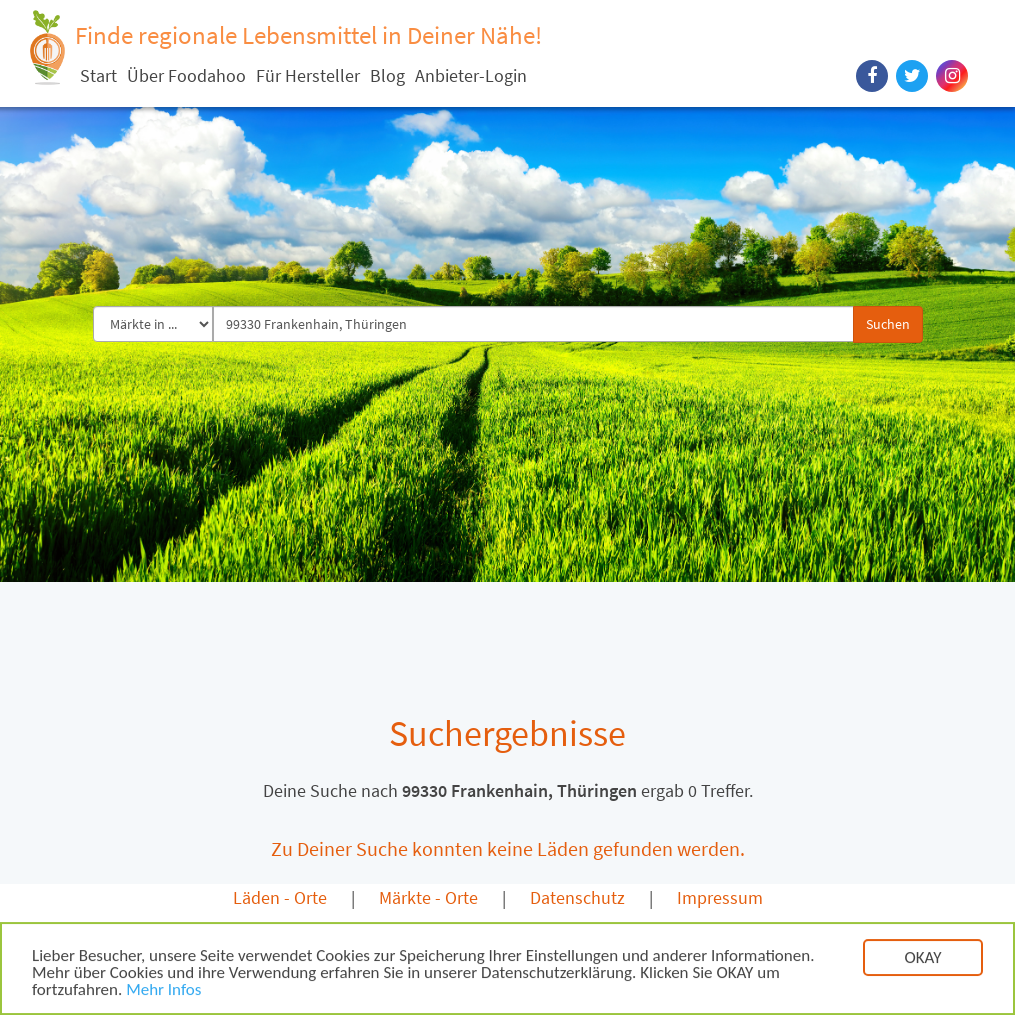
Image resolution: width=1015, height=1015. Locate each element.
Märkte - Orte (428, 897)
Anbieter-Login (471, 75)
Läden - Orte (280, 897)
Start (98, 75)
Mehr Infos (163, 992)
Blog (387, 75)
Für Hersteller (308, 75)
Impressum (720, 897)
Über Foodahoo (186, 75)
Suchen (888, 324)
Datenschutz (577, 897)
